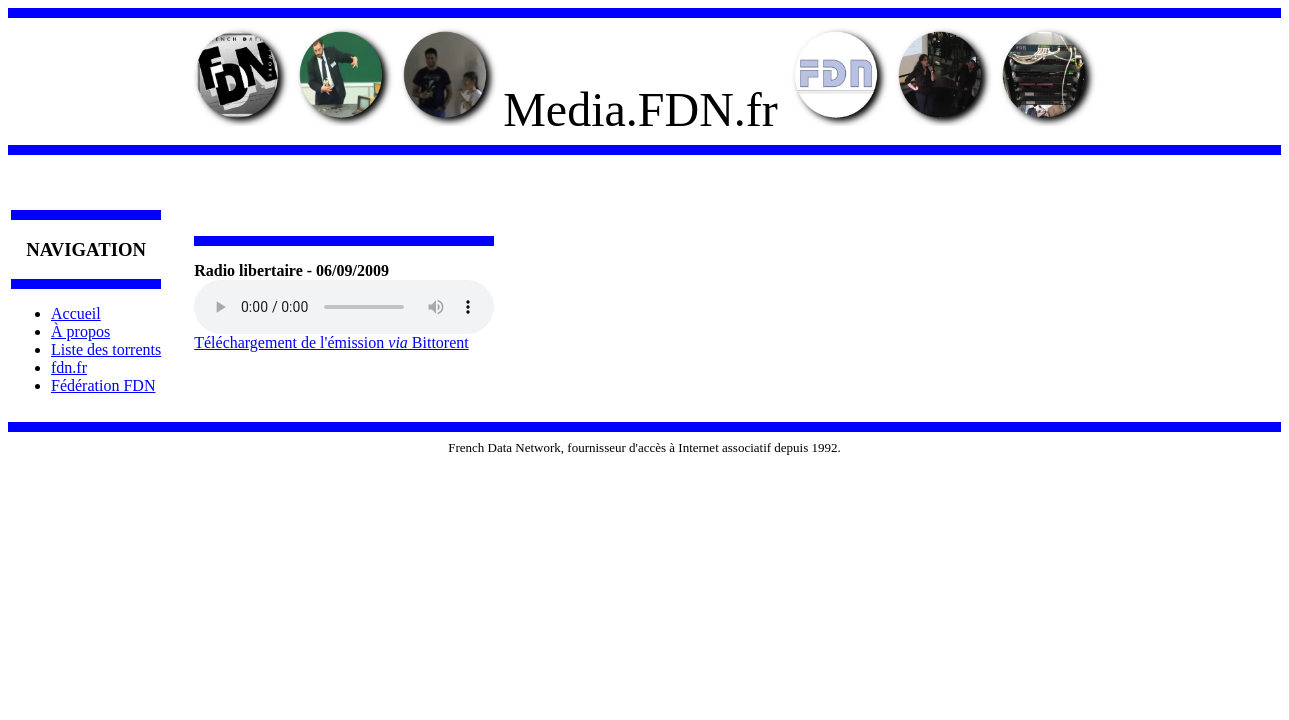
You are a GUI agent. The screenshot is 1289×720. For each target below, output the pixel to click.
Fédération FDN (103, 385)
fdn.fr (69, 367)
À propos (80, 331)
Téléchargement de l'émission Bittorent (331, 342)
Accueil (76, 313)
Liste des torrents (106, 349)
